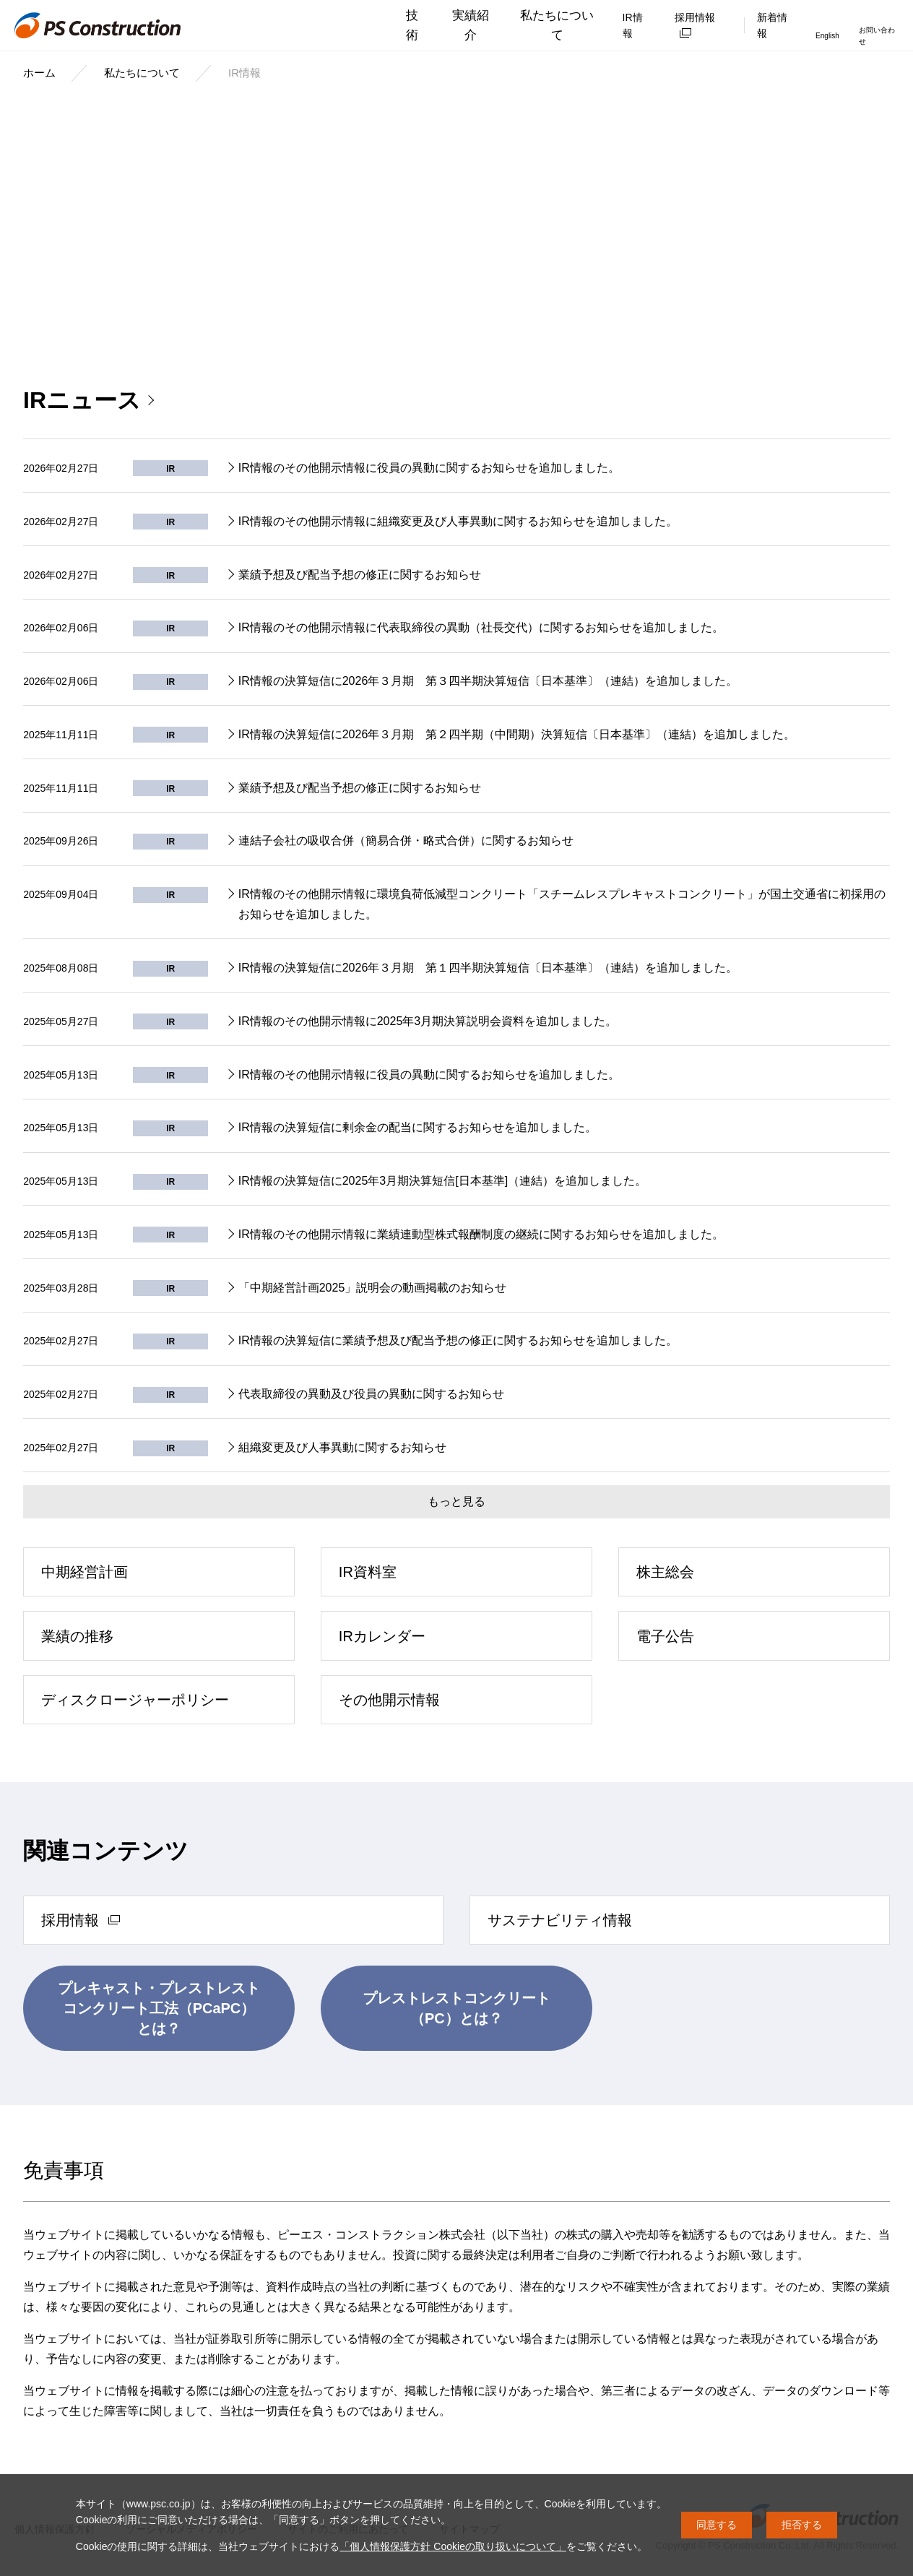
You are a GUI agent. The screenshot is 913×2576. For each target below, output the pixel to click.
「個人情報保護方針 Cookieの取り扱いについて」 (452, 2546)
